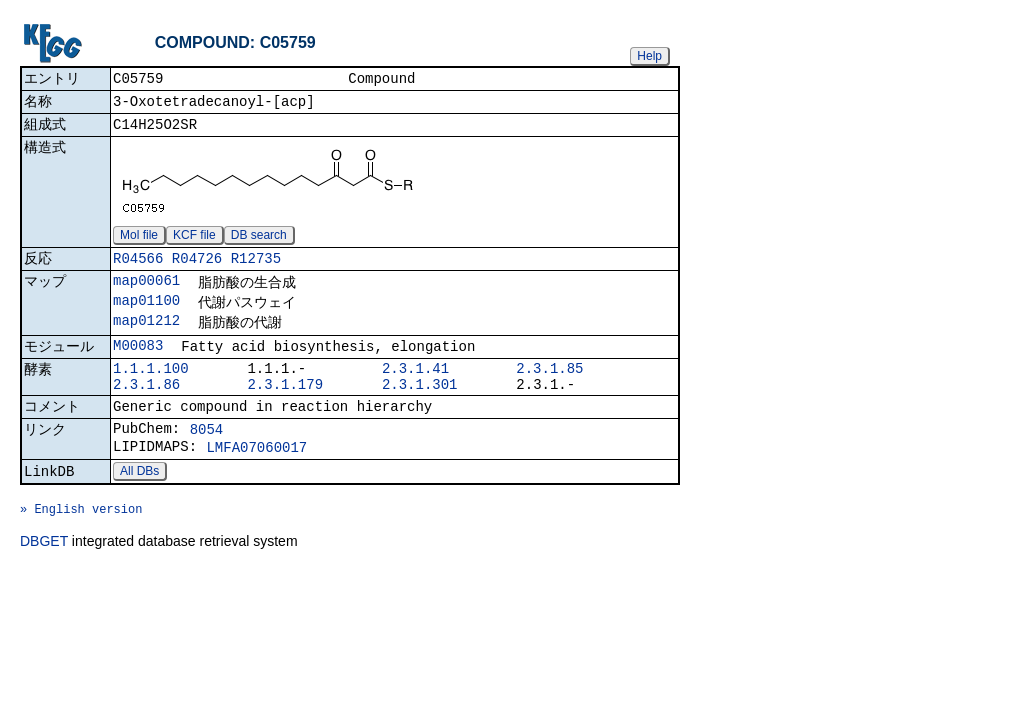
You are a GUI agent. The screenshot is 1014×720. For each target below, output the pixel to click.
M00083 (138, 363)
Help (649, 56)
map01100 (146, 314)
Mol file (139, 243)
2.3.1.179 (285, 408)
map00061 (146, 292)
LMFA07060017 (256, 479)
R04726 (197, 268)
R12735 (256, 268)
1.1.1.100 (151, 389)
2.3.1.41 (415, 389)
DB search (259, 243)
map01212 (146, 336)
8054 (207, 458)
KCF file (194, 243)
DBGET (44, 585)
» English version (81, 549)
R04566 (138, 268)
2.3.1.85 (549, 389)
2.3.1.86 (146, 408)
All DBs (139, 506)
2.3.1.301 (420, 408)
